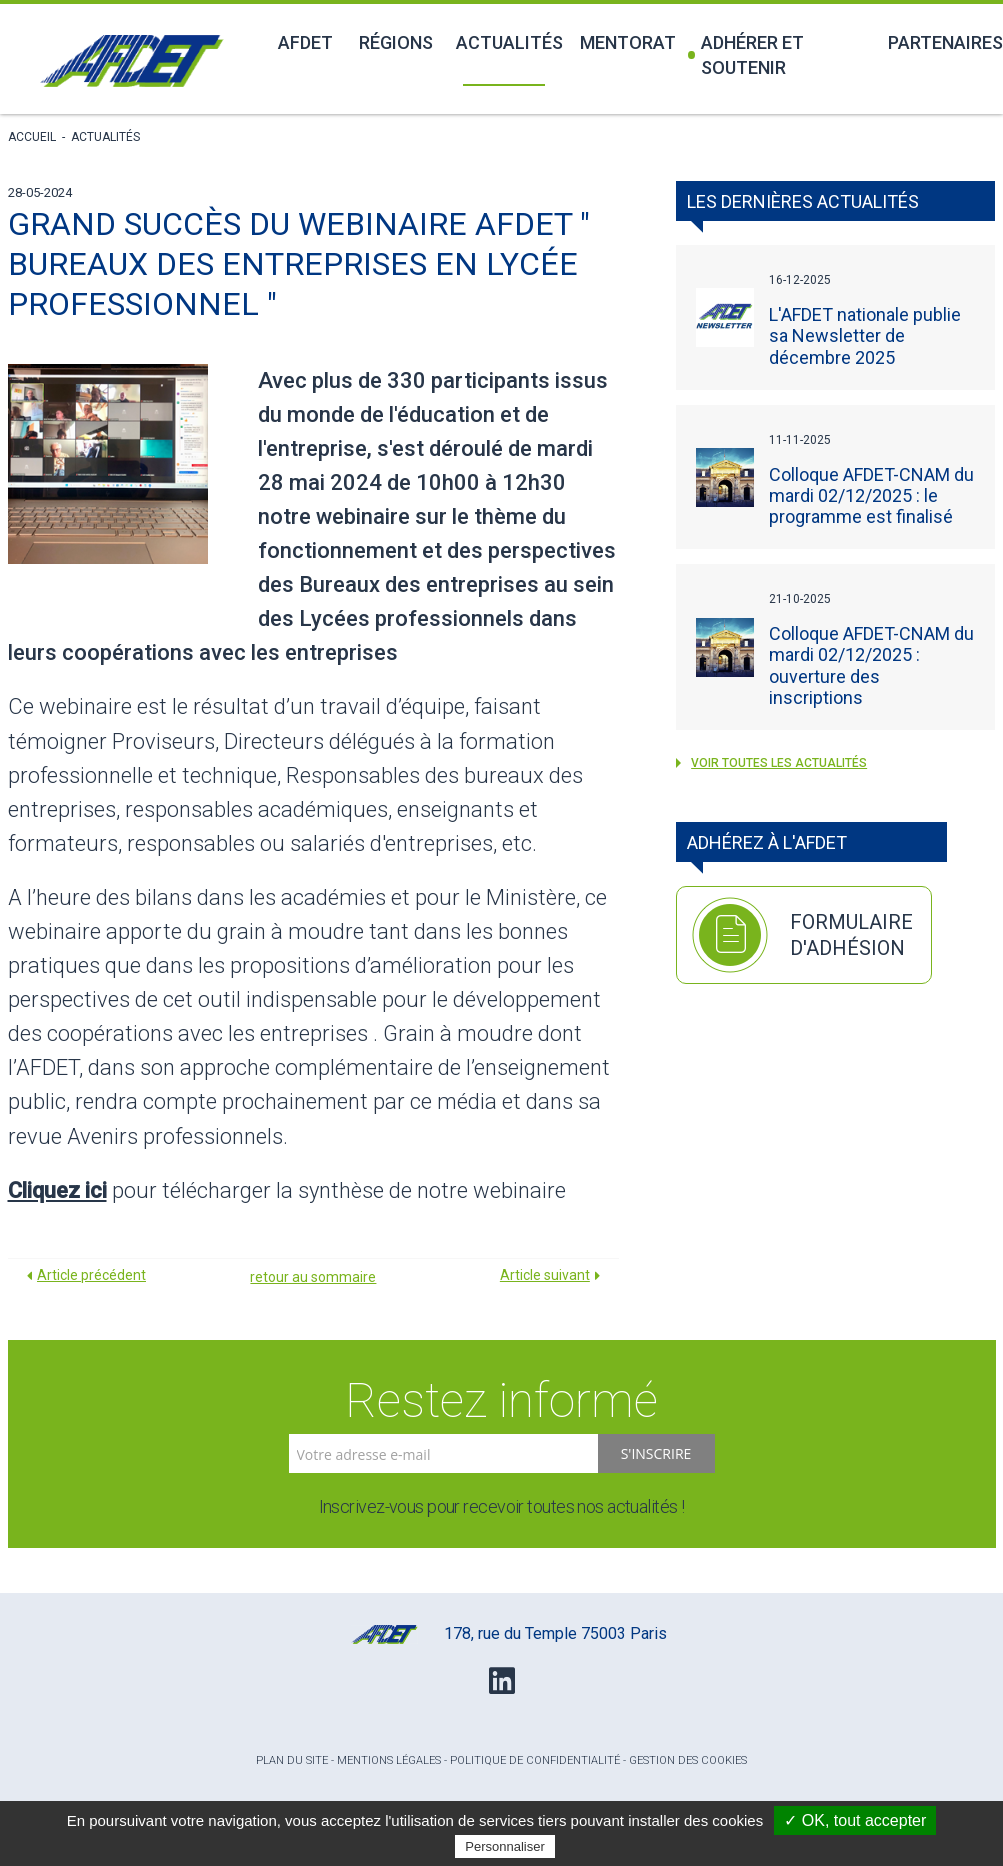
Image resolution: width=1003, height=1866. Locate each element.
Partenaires (941, 42)
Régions (396, 42)
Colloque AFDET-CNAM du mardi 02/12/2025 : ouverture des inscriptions (871, 665)
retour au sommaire (313, 1277)
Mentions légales (389, 1760)
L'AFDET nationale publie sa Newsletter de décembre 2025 (865, 335)
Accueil (32, 137)
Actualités (506, 42)
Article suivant (545, 1275)
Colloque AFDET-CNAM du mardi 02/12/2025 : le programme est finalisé (871, 495)
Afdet (305, 42)
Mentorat (626, 42)
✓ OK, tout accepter (855, 1820)
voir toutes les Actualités (771, 763)
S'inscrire (656, 1453)
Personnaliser (505, 1846)
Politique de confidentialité (535, 1760)
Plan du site (292, 1760)
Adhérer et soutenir (745, 55)
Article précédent (91, 1275)
